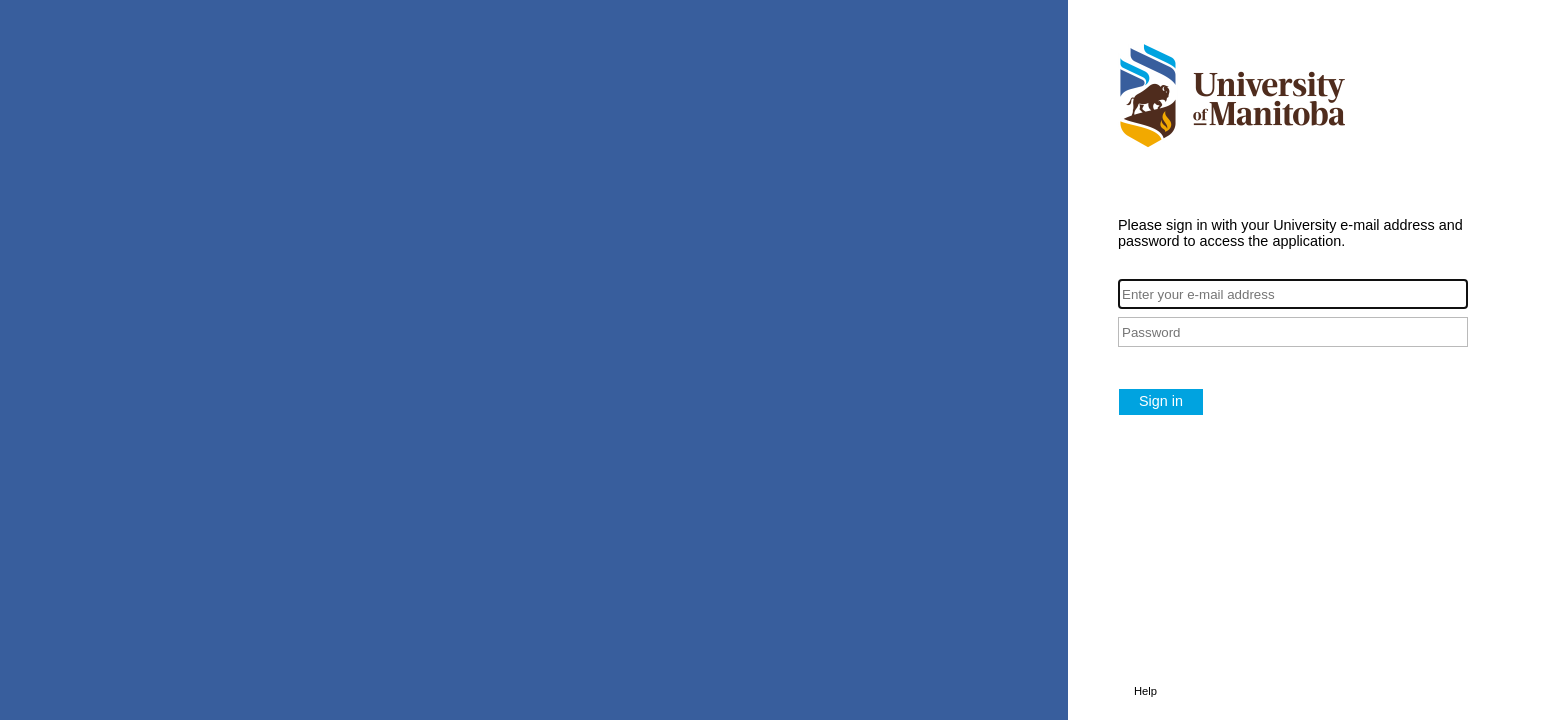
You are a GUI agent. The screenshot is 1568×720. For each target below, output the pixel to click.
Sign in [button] (1161, 401)
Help (1145, 691)
